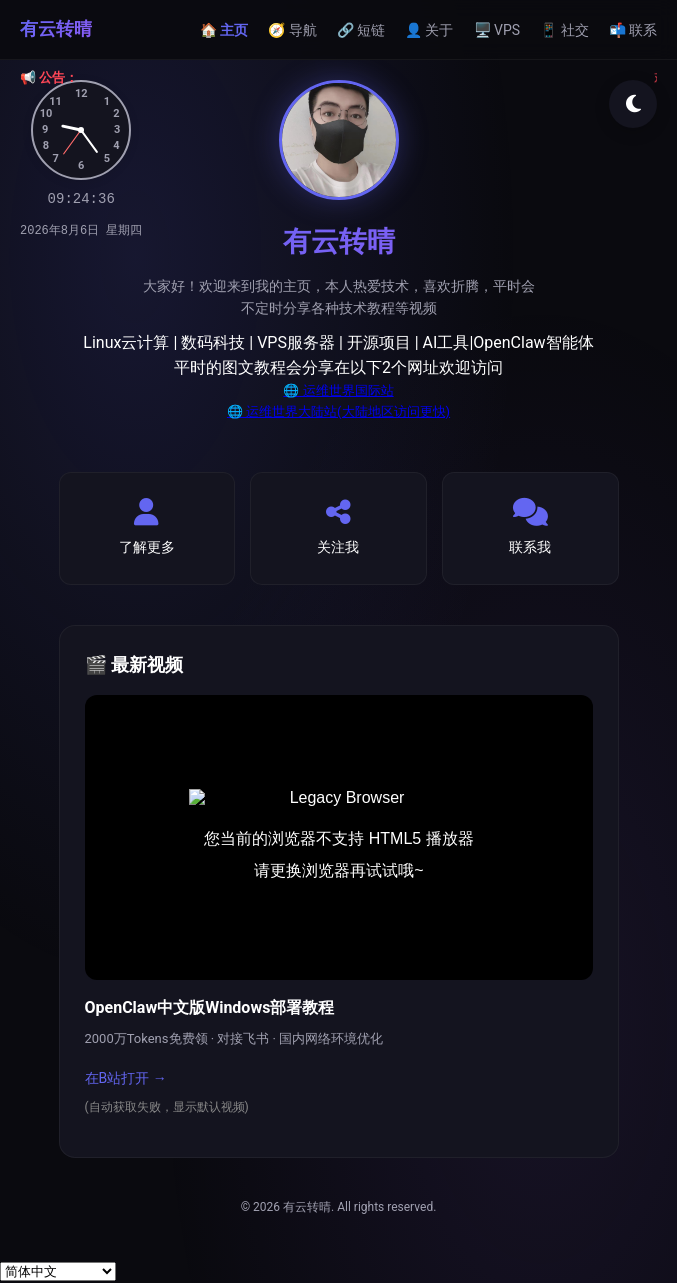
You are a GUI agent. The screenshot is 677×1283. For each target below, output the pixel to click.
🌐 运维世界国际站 (338, 390)
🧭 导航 (292, 30)
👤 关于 (429, 30)
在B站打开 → (126, 1078)
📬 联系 (633, 30)
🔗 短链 (361, 30)
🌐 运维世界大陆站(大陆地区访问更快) (338, 411)
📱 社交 (564, 30)
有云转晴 (56, 28)
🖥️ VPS (497, 30)
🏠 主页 (224, 30)
